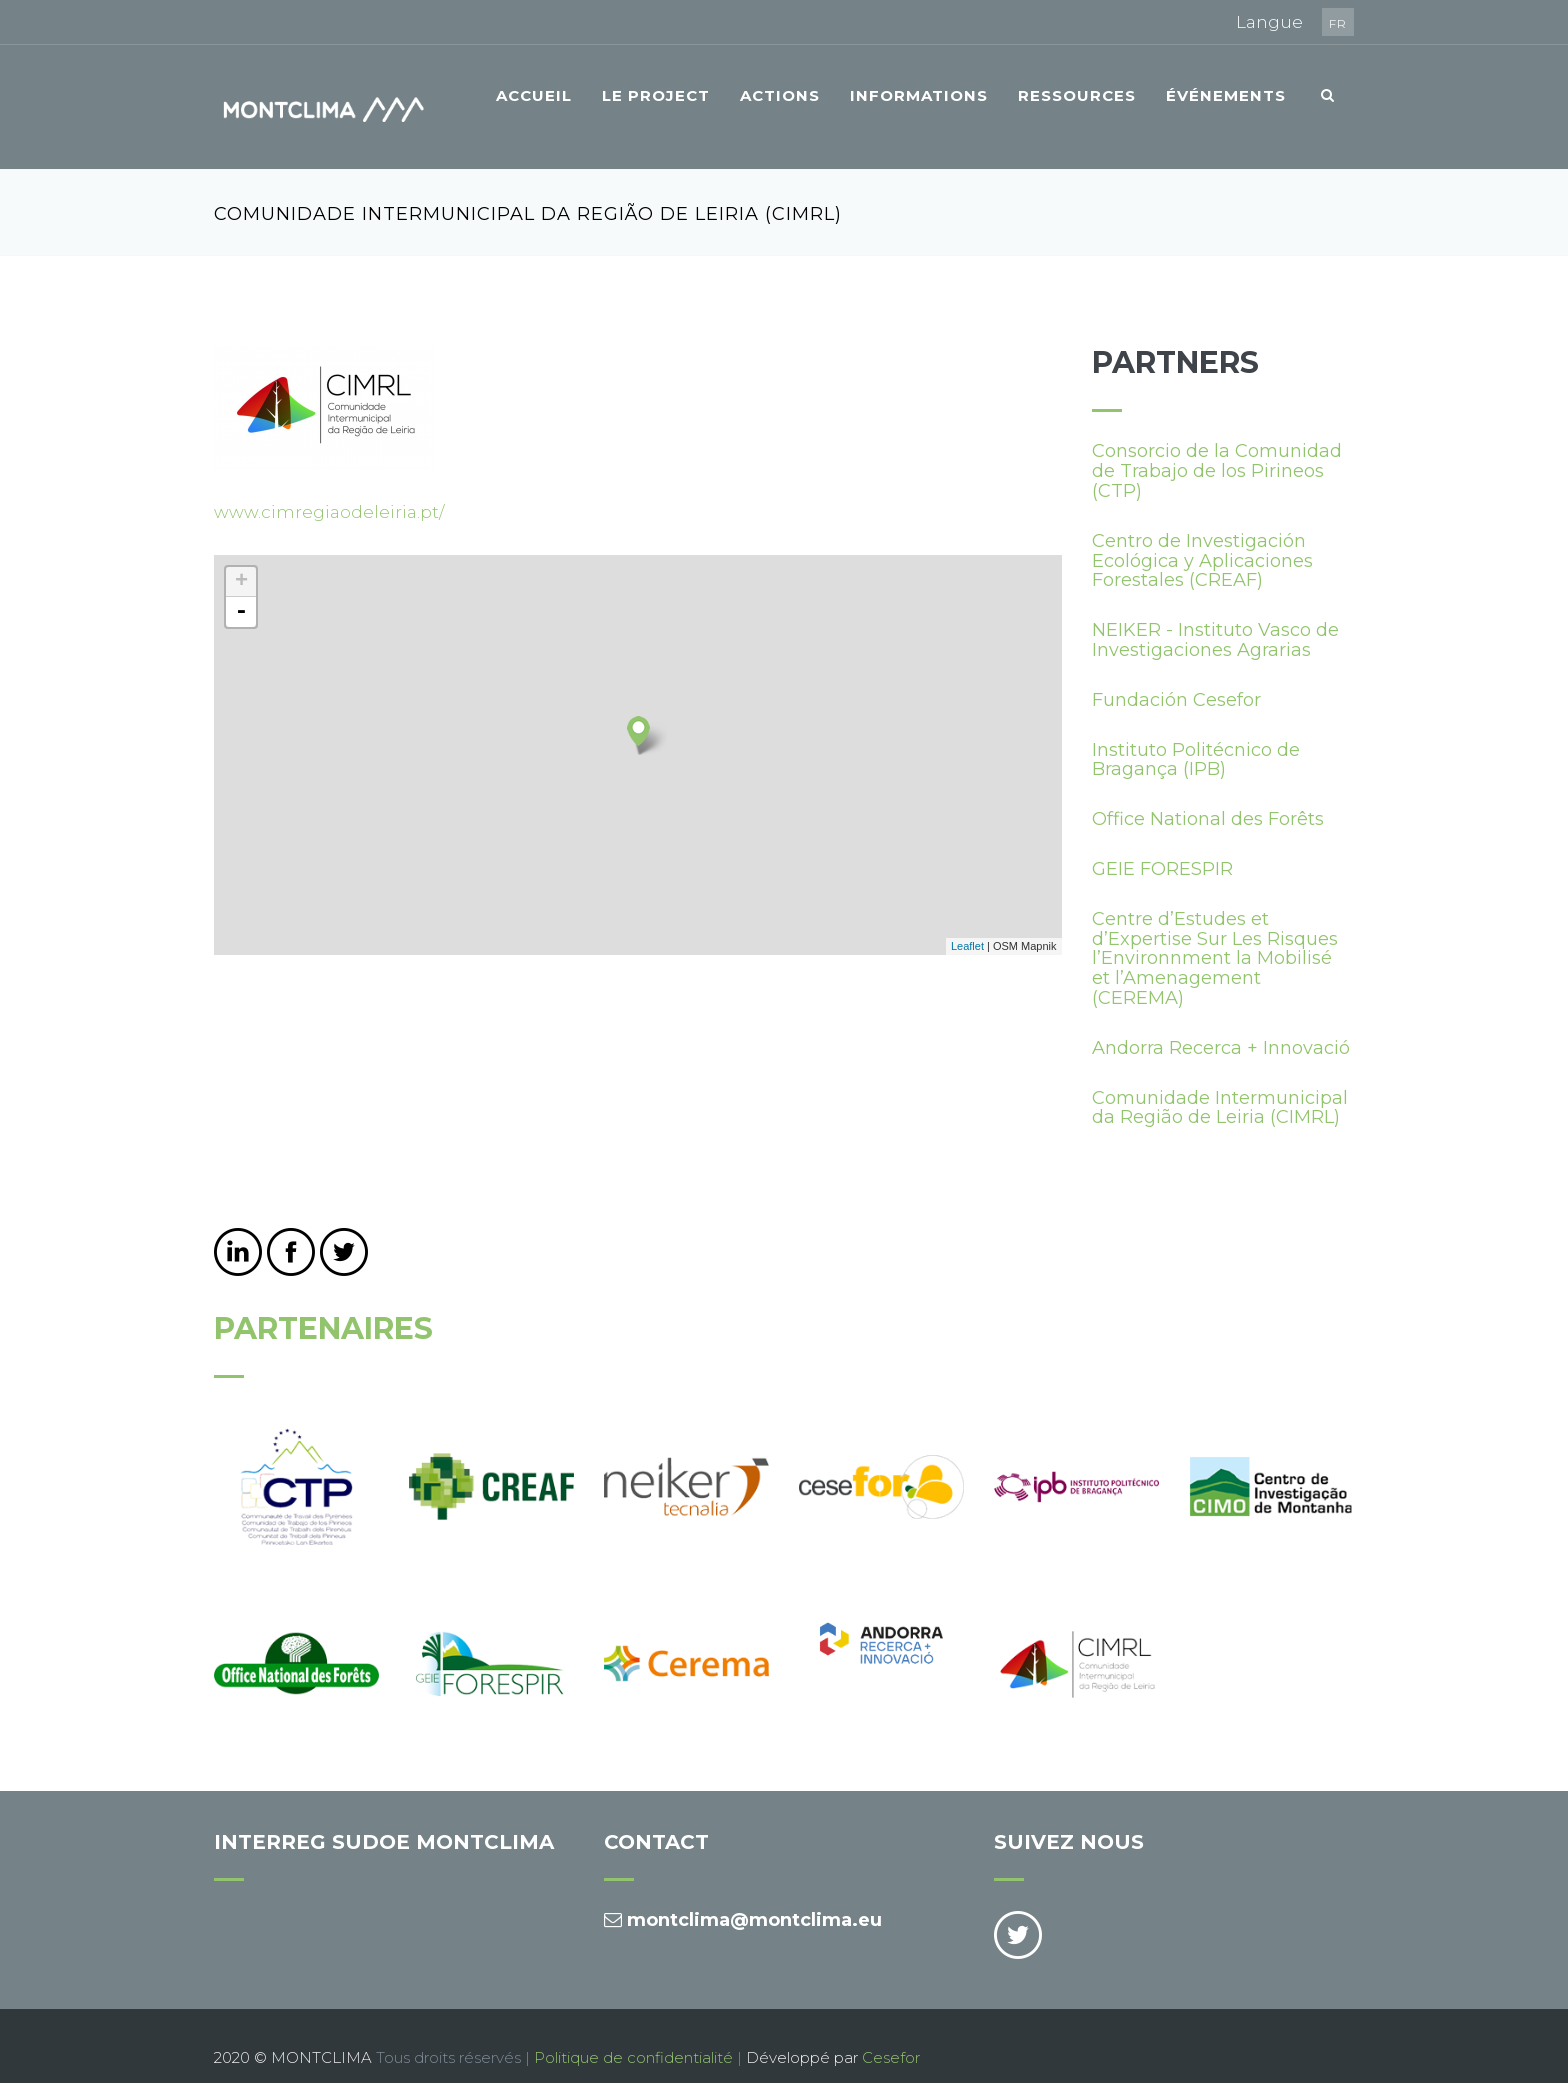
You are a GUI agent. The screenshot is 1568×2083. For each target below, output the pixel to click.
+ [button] (241, 558)
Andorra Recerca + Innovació (1221, 1024)
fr (1338, 23)
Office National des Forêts (1208, 796)
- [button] (241, 588)
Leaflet (967, 923)
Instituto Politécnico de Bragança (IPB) (1196, 736)
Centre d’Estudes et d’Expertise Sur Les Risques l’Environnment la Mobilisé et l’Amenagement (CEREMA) (1215, 934)
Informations (919, 95)
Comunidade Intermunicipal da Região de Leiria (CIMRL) (1220, 1084)
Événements (1226, 95)
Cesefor (891, 2033)
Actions (780, 95)
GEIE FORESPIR (1162, 845)
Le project (656, 95)
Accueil (534, 95)
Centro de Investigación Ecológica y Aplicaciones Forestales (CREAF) (1202, 537)
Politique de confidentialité (633, 2033)
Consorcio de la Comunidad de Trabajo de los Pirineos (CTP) (1217, 448)
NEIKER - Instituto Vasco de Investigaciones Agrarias (1215, 617)
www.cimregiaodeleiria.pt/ (329, 489)
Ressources (1077, 95)
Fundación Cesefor (1176, 676)
